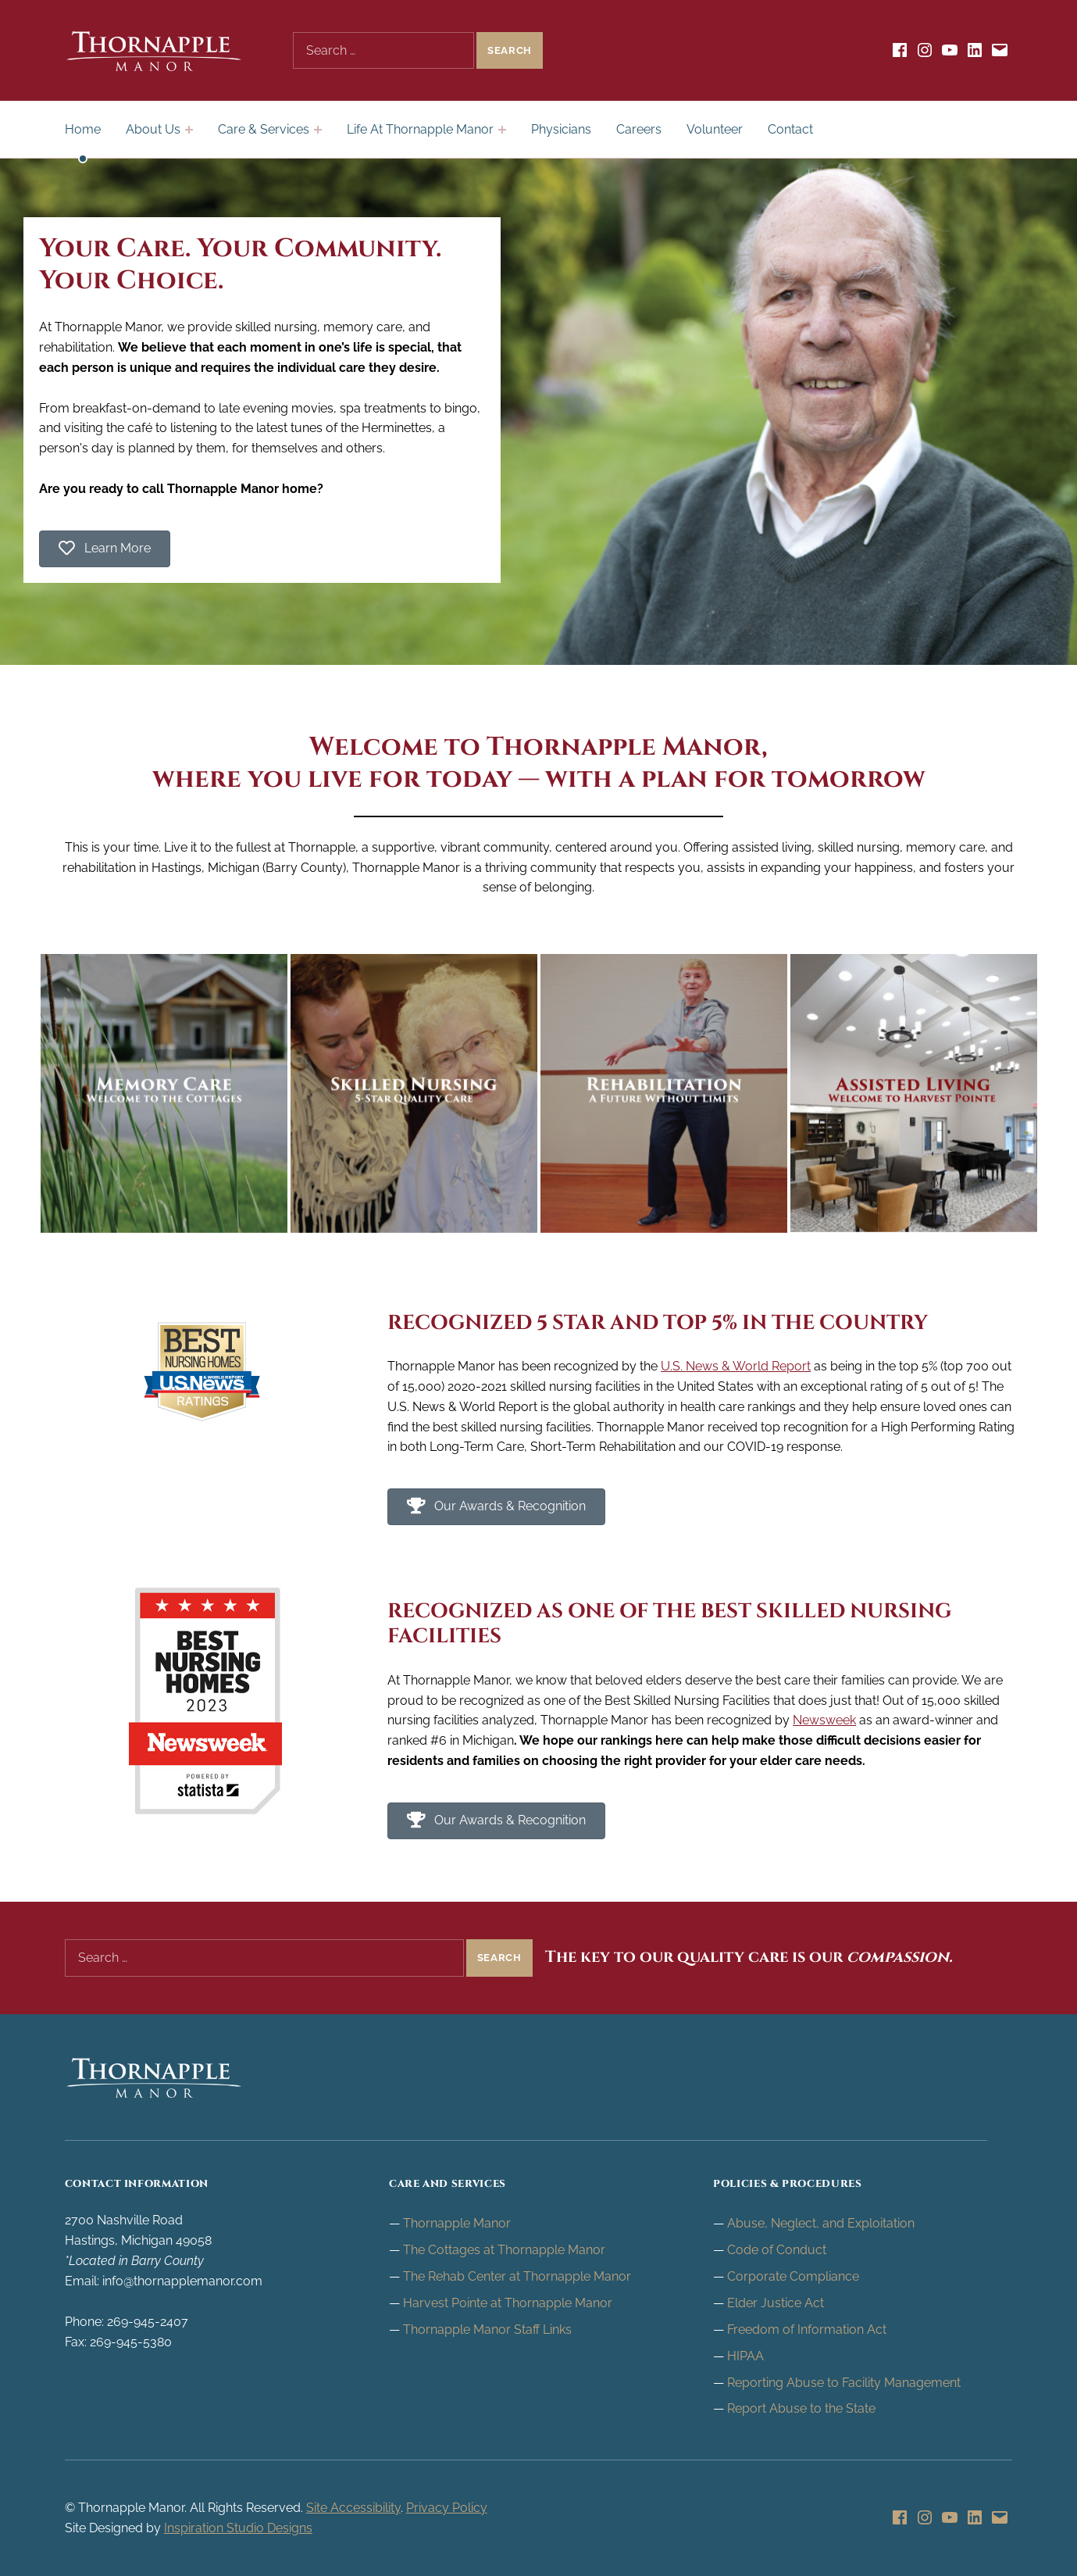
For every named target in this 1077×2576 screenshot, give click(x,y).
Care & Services (263, 129)
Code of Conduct (776, 2249)
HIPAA (745, 2356)
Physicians (561, 129)
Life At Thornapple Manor (420, 129)
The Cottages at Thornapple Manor (504, 2249)
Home (83, 129)
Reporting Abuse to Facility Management (844, 2382)
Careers (639, 129)
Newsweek (824, 1720)
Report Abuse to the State (801, 2408)
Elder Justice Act (775, 2303)
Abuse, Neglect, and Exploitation (821, 2223)
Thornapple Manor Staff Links (487, 2329)
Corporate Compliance (793, 2276)
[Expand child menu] (189, 130)
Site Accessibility (353, 2507)
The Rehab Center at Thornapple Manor (517, 2276)
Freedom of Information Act (806, 2329)
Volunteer (714, 129)
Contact (790, 129)
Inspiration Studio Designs (238, 2528)
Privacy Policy (446, 2507)
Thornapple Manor (457, 2223)
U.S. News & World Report (736, 1366)
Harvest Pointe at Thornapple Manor (507, 2303)
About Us (153, 129)
